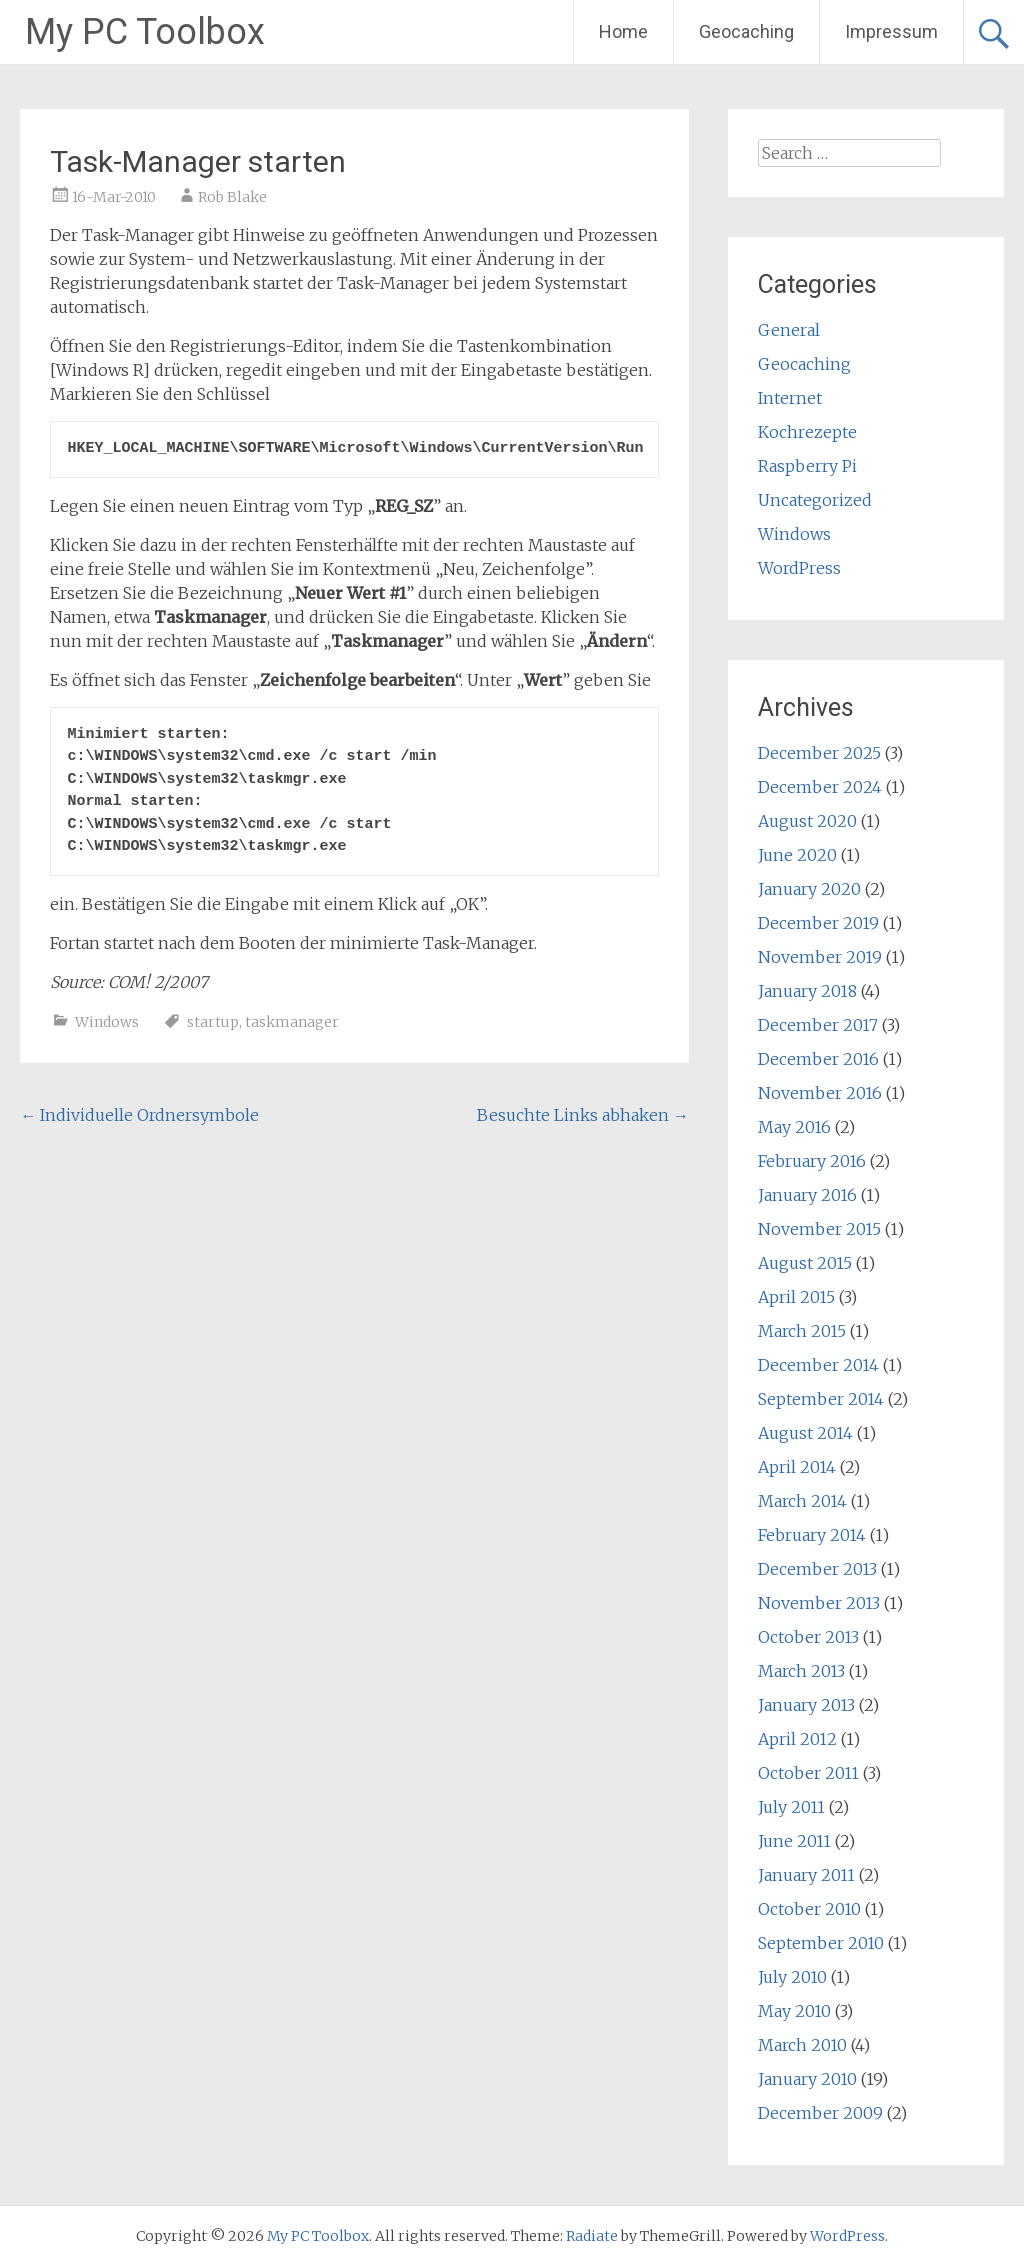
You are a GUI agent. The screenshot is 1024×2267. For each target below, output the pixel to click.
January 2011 (806, 1875)
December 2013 (817, 1569)
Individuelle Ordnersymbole (139, 1115)
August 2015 (805, 1263)
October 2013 (808, 1637)
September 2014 (821, 1399)
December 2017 (818, 1025)
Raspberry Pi (807, 466)
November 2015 (819, 1229)
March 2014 (802, 1501)
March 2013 (801, 1671)
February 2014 (812, 1535)
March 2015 (802, 1331)
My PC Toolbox (145, 32)
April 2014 (797, 1467)
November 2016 (820, 1093)
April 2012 (797, 1739)
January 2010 (807, 2079)
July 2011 (791, 1807)
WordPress (799, 568)
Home (623, 31)
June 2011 (794, 1841)
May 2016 (794, 1127)
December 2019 (818, 923)
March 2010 (802, 2045)
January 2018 (807, 991)
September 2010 (821, 1943)
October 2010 (809, 1909)
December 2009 (820, 2113)
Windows (107, 1022)
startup (213, 1022)
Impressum (891, 31)
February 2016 (812, 1161)
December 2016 (818, 1059)
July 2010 (792, 1977)
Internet (790, 398)
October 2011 (808, 1773)
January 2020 (809, 889)
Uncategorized (815, 500)
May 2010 (794, 2011)
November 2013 (819, 1603)
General (789, 330)
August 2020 (807, 821)
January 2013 (806, 1705)
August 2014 (805, 1433)
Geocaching (746, 31)
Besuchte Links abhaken (583, 1115)
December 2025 (819, 753)
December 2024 (820, 787)
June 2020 (797, 855)
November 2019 (820, 957)
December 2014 (818, 1365)
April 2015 (796, 1297)
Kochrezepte (807, 432)
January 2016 (807, 1195)
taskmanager (292, 1022)
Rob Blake (232, 197)
